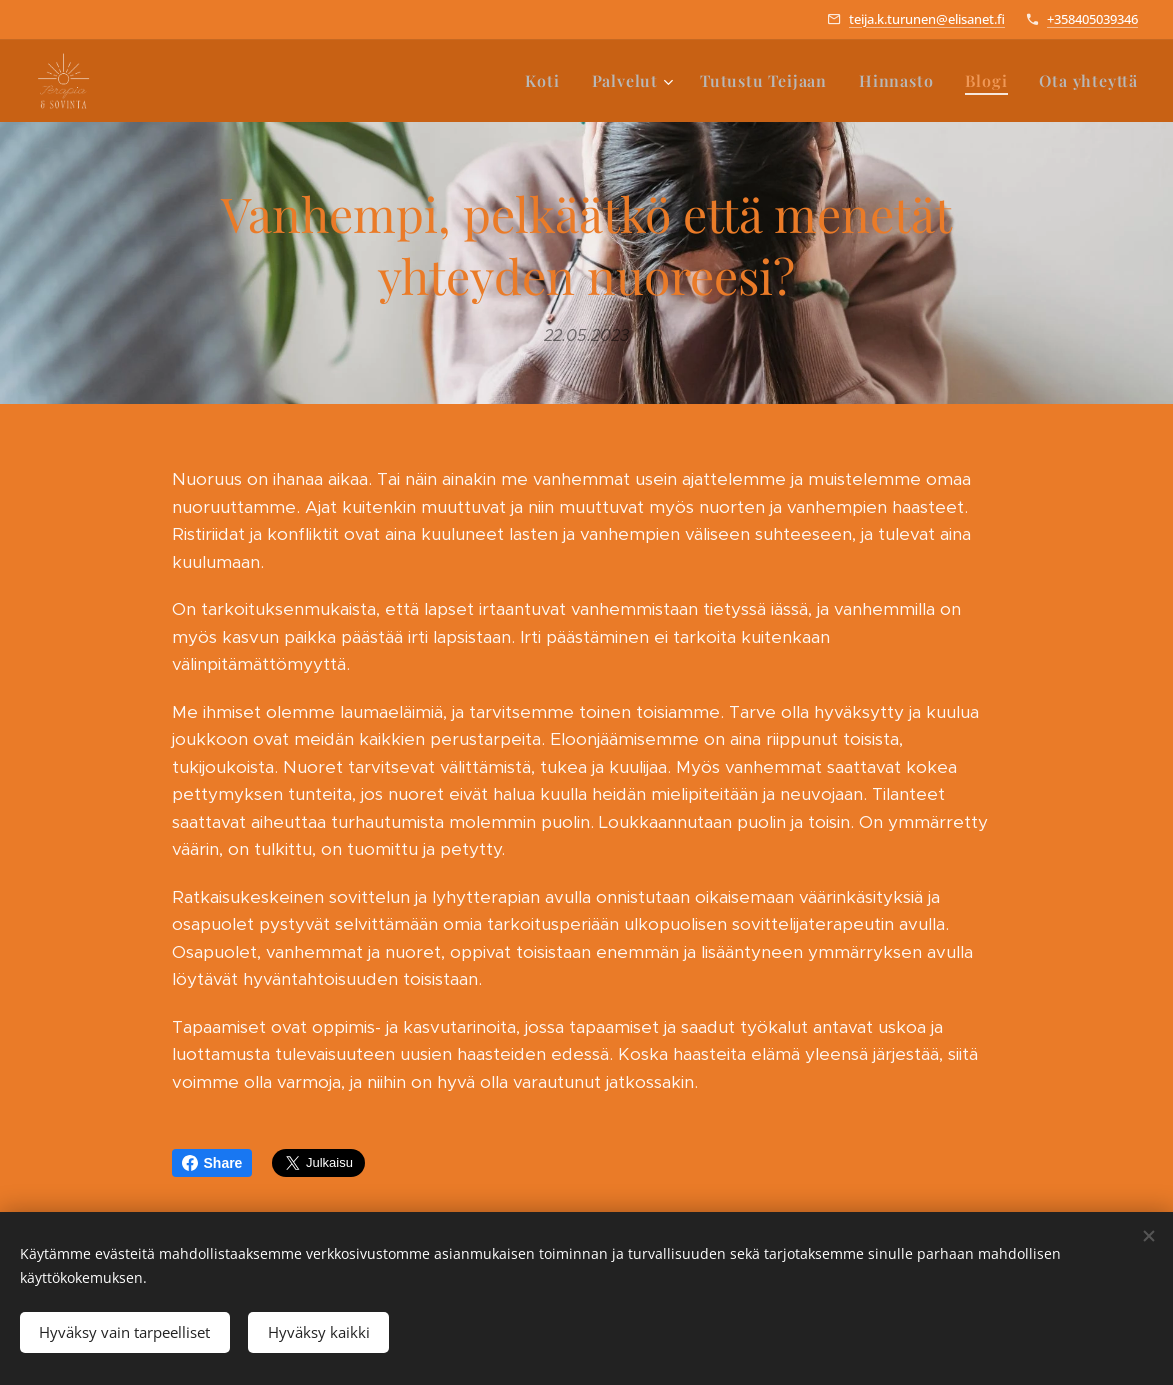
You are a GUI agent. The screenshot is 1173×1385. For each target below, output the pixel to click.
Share (212, 1163)
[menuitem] (547, 81)
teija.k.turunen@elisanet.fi (927, 19)
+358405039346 (1092, 19)
